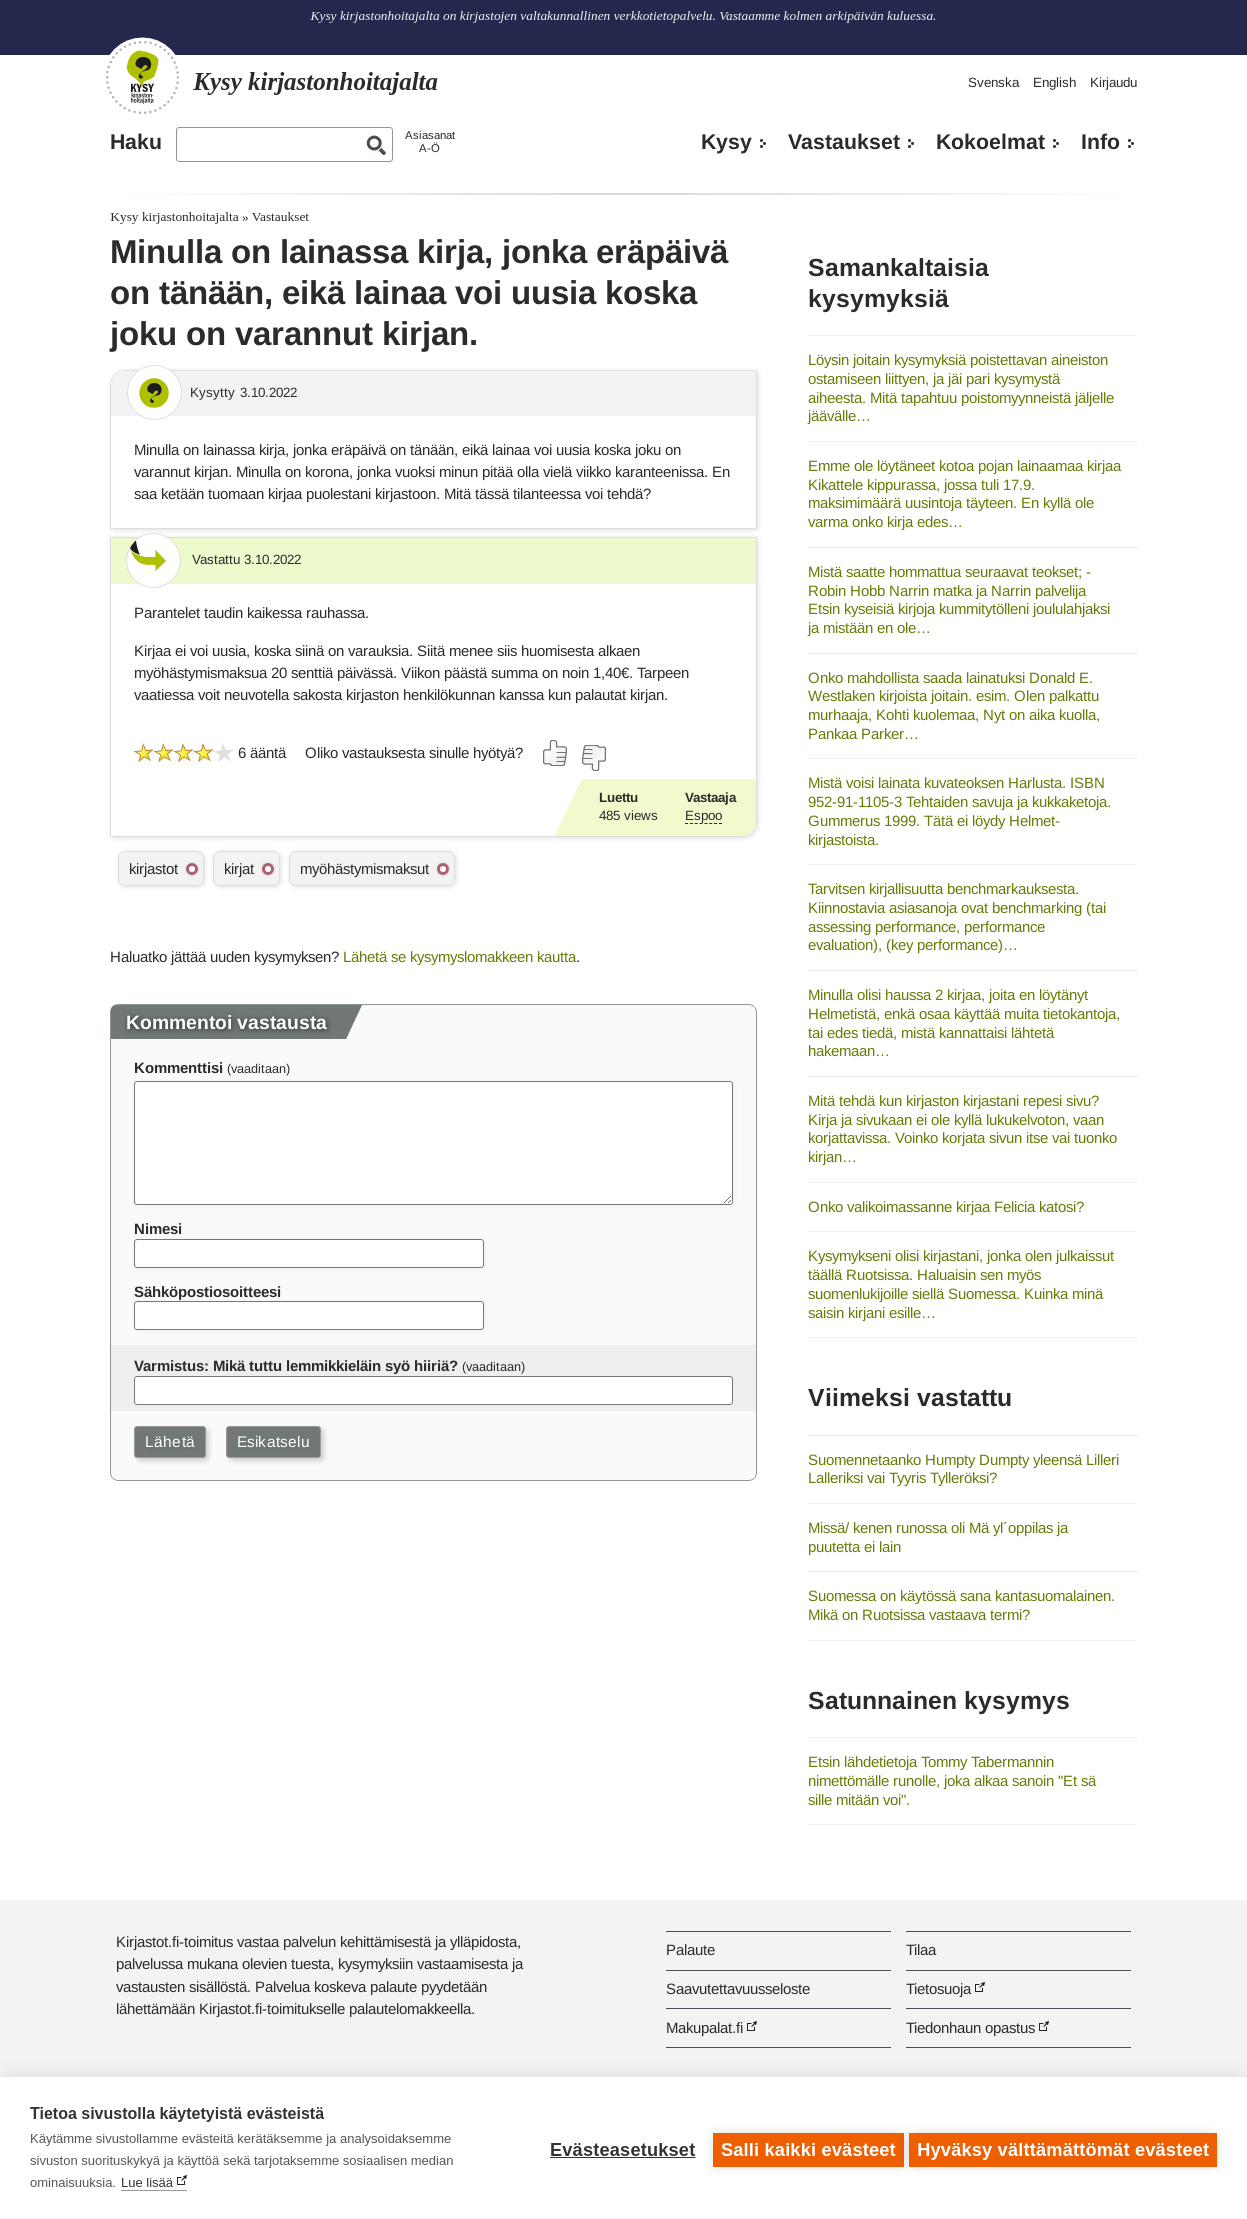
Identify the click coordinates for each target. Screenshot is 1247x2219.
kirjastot (153, 868)
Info (1100, 142)
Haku (136, 142)
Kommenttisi (178, 1067)
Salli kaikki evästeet (804, 2148)
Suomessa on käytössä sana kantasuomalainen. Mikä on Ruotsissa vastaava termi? (961, 1605)
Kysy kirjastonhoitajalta (174, 216)
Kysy (726, 142)
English (1054, 82)
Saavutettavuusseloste (738, 1988)
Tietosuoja (938, 1988)
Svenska (993, 82)
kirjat (239, 868)
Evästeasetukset (618, 2148)
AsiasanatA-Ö (430, 141)
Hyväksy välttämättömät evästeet (1063, 2148)
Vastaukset (844, 142)
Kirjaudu (1113, 82)
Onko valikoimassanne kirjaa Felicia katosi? (946, 1206)
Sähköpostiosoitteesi (207, 1291)
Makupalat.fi (704, 2027)
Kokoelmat (990, 142)
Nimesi (158, 1228)
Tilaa (921, 1949)
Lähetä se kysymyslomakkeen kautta (459, 956)
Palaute (690, 1949)
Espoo (703, 815)
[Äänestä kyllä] (556, 753)
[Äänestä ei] (593, 758)
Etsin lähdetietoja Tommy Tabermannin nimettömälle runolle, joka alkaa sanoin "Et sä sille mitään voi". (952, 1780)
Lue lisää (147, 2182)
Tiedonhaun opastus (970, 2027)
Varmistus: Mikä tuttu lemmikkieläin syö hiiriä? (296, 1365)
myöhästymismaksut (364, 868)
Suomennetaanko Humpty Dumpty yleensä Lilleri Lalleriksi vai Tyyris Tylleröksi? (963, 1469)
